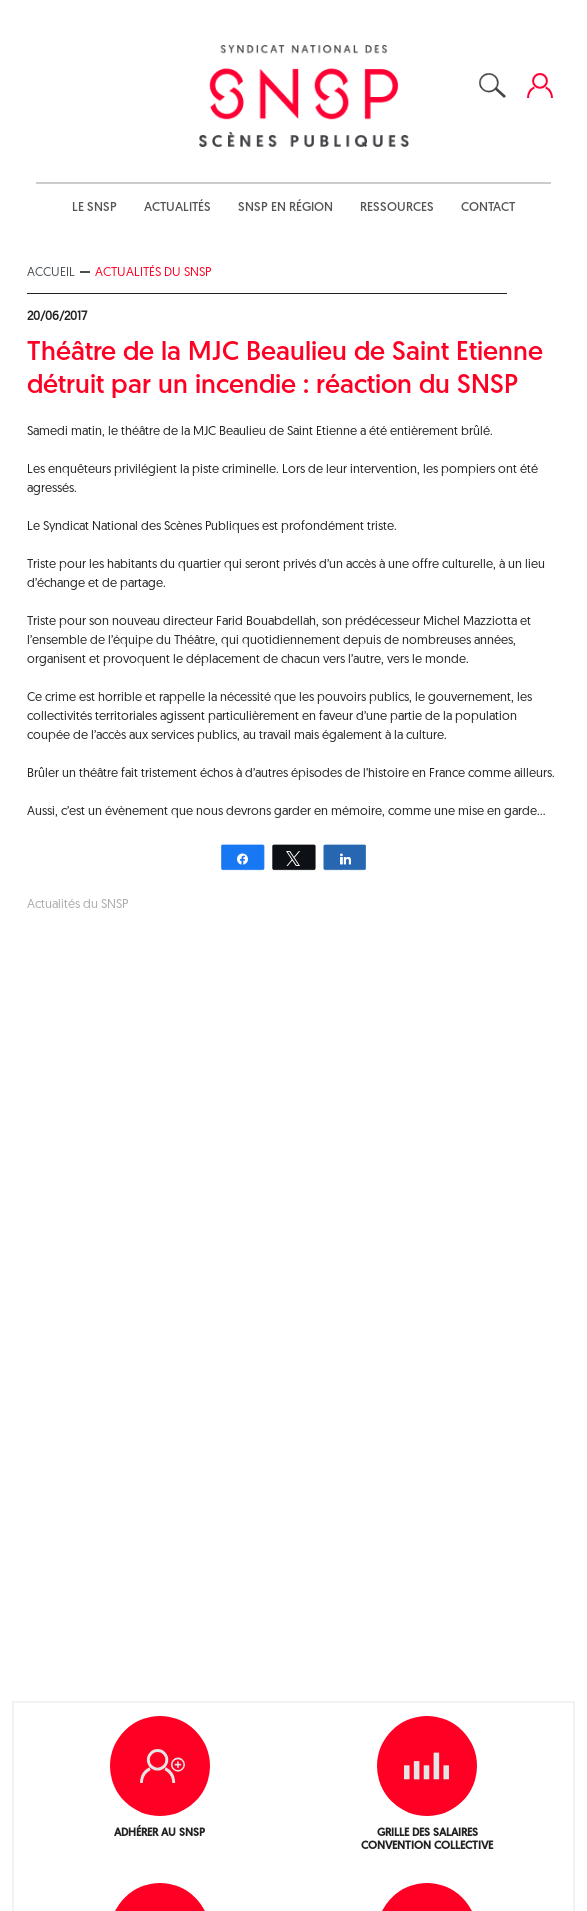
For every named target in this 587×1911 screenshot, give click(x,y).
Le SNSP (94, 207)
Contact (488, 207)
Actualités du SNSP (153, 272)
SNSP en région (285, 207)
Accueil (51, 272)
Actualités (177, 207)
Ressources (397, 207)
